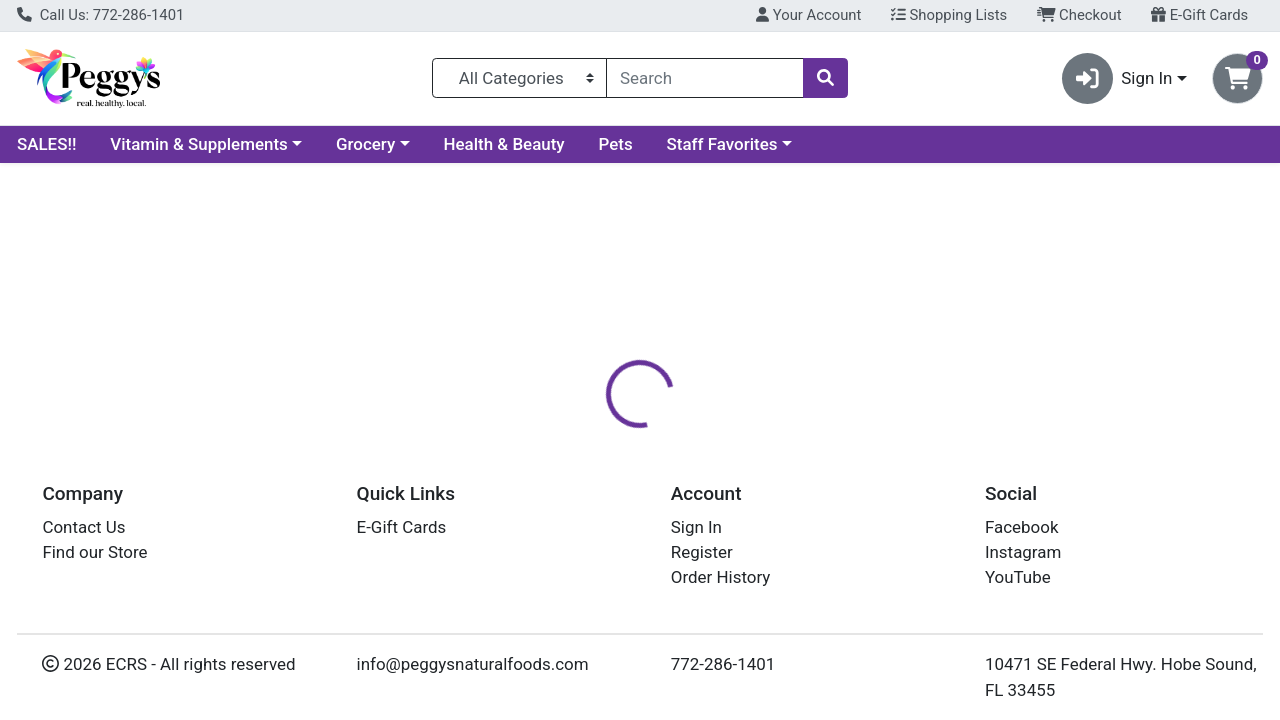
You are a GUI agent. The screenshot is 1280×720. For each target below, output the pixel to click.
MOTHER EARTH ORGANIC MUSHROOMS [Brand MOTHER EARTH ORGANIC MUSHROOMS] (885, 561)
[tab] (589, 434)
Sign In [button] (1117, 78)
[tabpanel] (906, 568)
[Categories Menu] (519, 78)
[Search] (705, 78)
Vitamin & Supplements (199, 144)
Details (589, 435)
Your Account (808, 15)
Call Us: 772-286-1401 (100, 15)
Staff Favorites (722, 144)
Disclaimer (683, 435)
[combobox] (705, 78)
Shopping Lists (949, 15)
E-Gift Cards (1199, 15)
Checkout (1079, 15)
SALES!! (46, 144)
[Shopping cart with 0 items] (1237, 78)
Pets (616, 144)
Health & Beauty (504, 144)
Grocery (365, 144)
